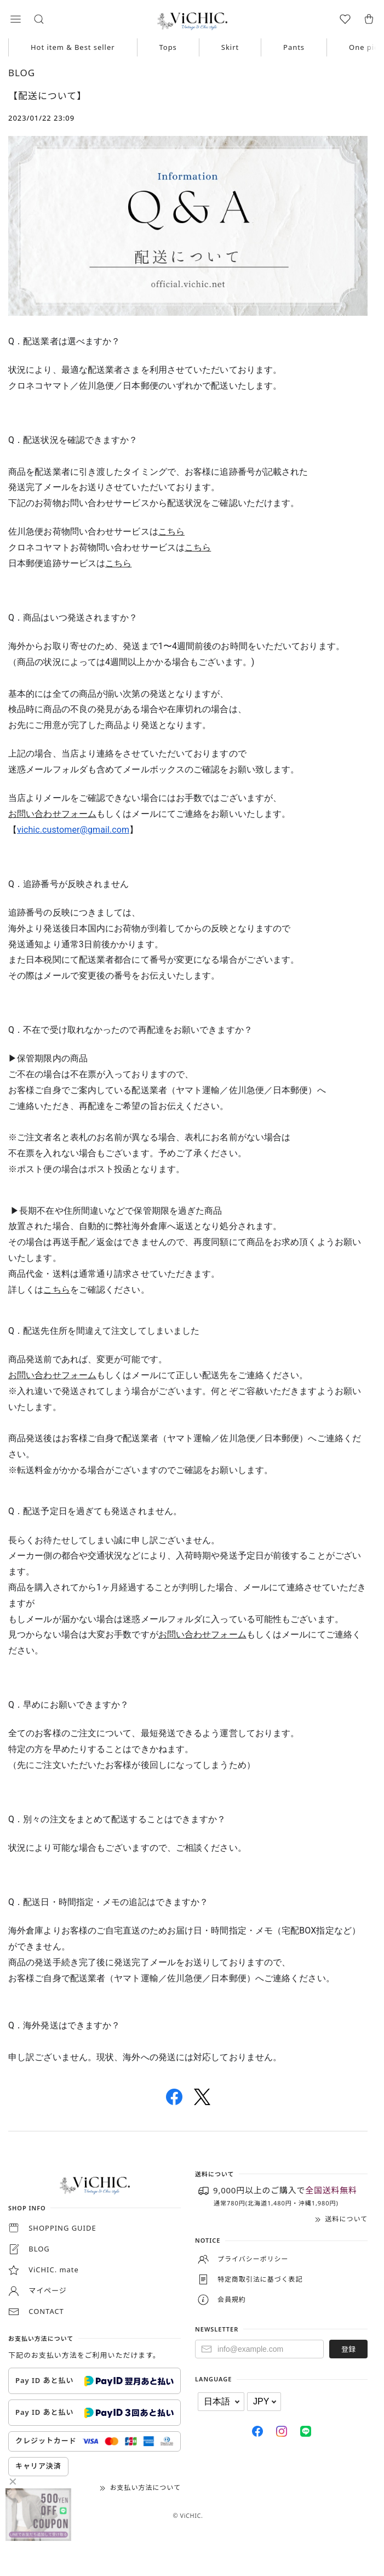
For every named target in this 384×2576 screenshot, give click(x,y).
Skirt (230, 47)
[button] (15, 19)
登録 (348, 2349)
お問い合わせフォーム (52, 814)
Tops (168, 47)
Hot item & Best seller (73, 47)
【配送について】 (47, 95)
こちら (171, 531)
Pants (294, 47)
